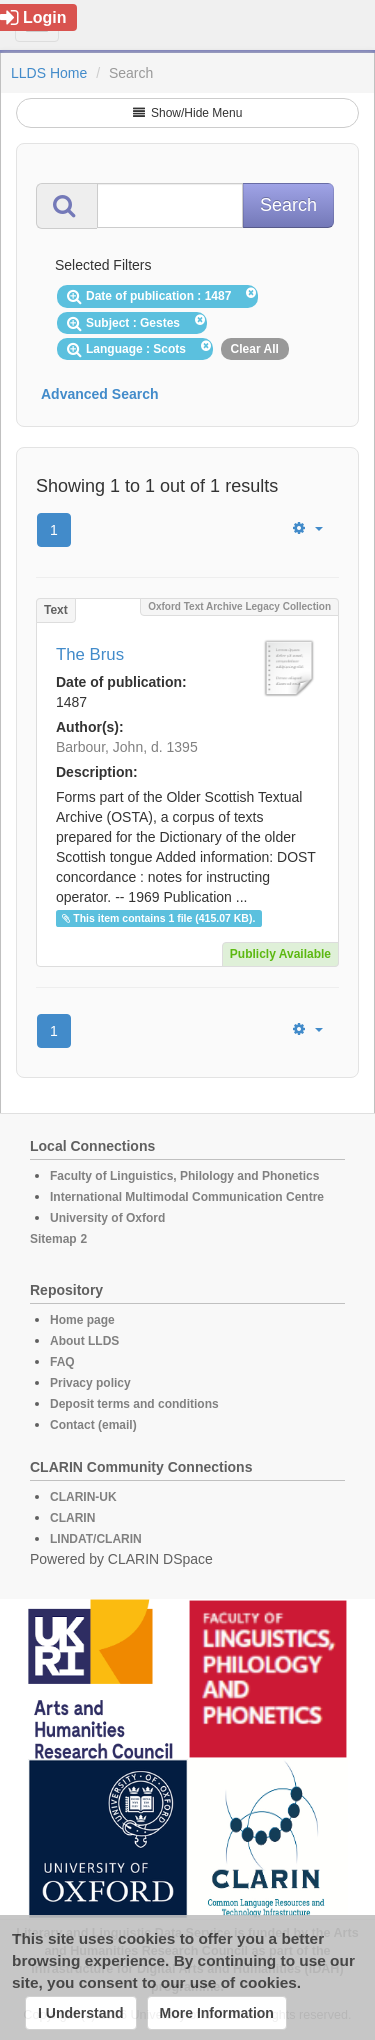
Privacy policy (90, 1383)
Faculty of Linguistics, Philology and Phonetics (184, 1176)
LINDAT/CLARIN (96, 1539)
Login (33, 17)
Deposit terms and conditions (134, 1404)
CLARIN (72, 1518)
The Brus (90, 654)
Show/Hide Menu (188, 113)
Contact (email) (93, 1425)
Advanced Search (100, 394)
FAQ (62, 1362)
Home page (82, 1320)
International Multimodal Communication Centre (187, 1197)
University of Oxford (107, 1218)
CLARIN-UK (83, 1497)
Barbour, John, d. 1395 (127, 747)
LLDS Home (49, 73)
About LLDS (84, 1341)
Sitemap (53, 1239)
